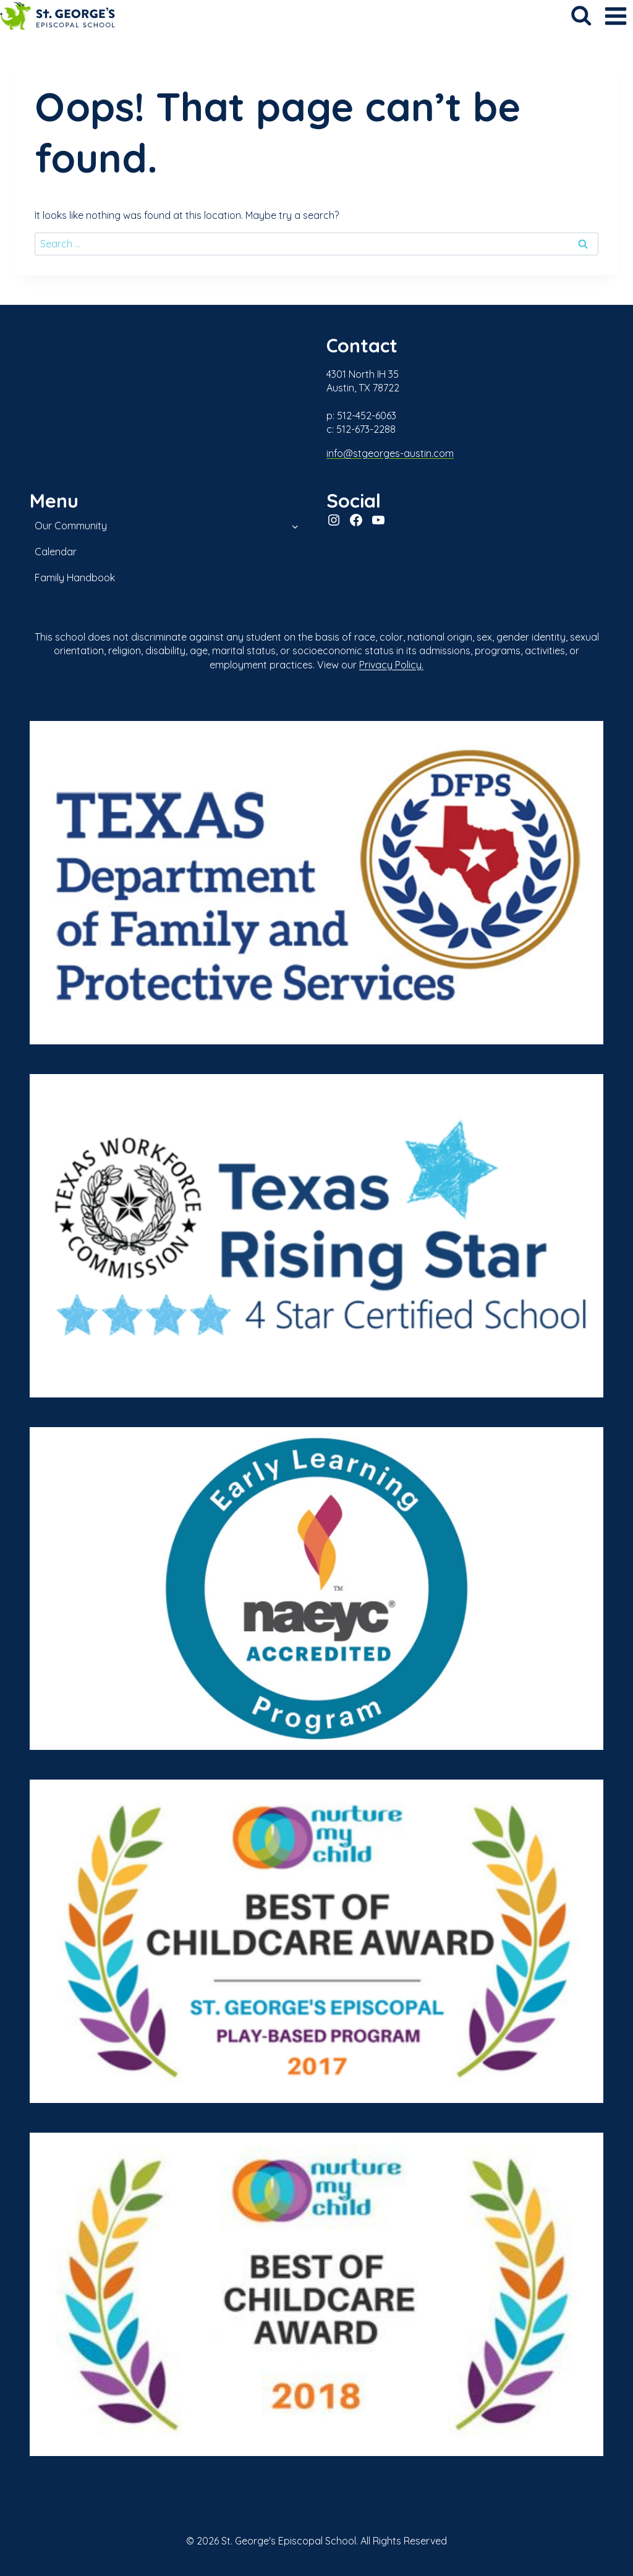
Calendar (56, 551)
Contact (362, 345)
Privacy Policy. (391, 665)
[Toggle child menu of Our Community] (295, 526)
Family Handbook (75, 577)
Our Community (71, 525)
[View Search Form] (581, 16)
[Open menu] (615, 16)
